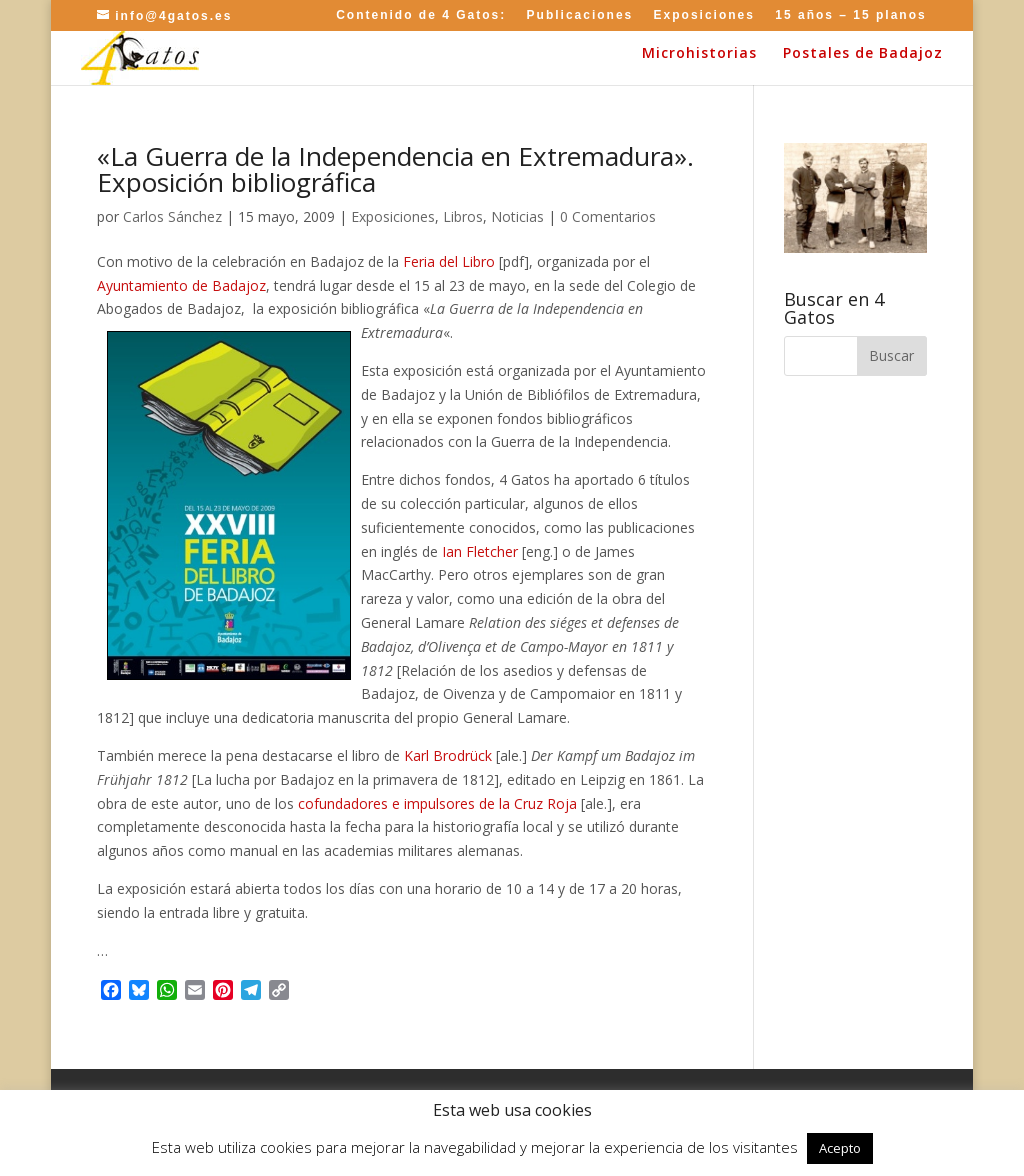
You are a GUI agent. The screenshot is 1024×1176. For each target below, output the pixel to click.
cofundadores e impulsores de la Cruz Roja (437, 803)
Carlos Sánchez (172, 216)
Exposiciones (704, 15)
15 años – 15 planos (850, 15)
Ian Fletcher (480, 551)
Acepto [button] (840, 1148)
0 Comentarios (608, 216)
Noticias (517, 216)
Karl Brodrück (450, 755)
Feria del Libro (449, 261)
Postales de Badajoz (863, 54)
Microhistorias (699, 54)
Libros (463, 216)
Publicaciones (580, 15)
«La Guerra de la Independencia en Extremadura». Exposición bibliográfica (395, 169)
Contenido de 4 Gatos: (421, 15)
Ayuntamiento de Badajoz (181, 285)
